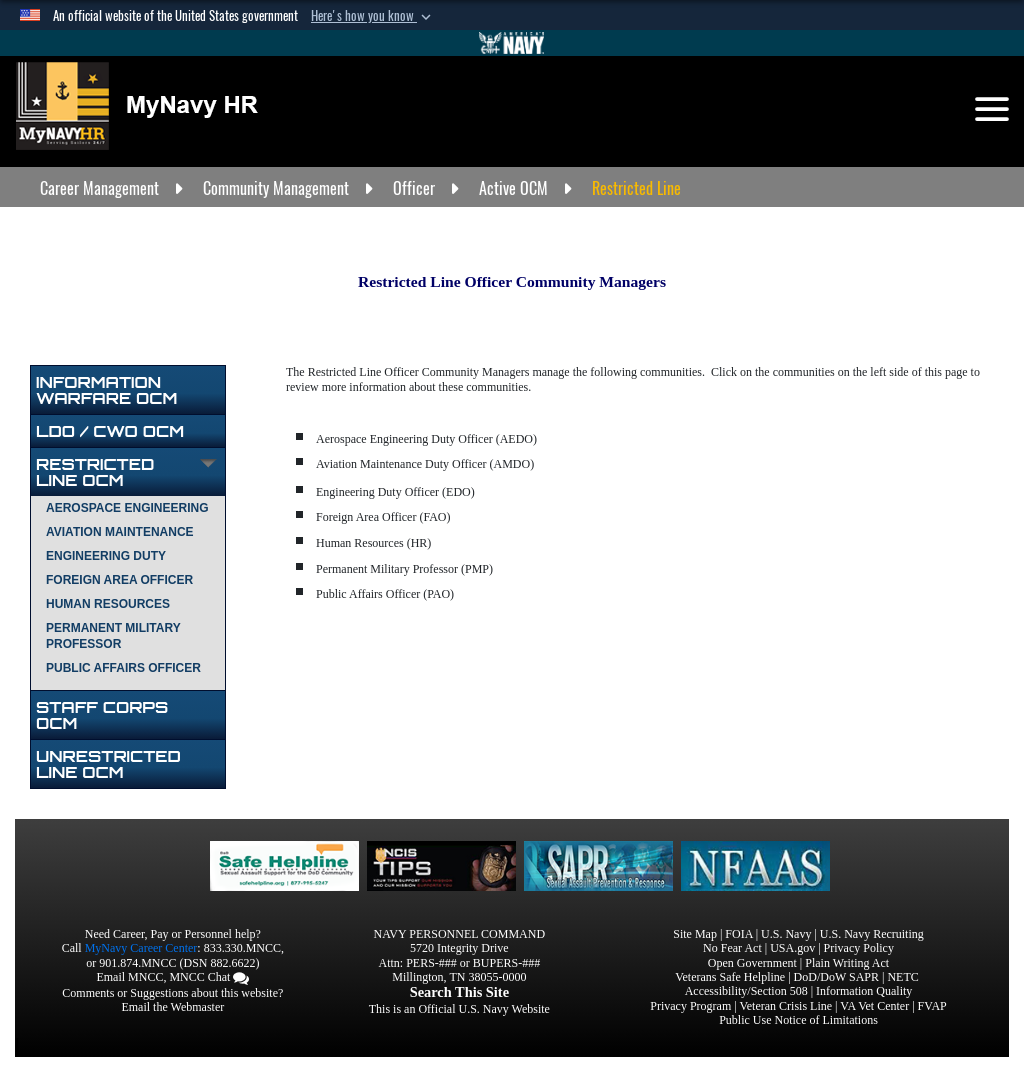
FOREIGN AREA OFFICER (119, 580)
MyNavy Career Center (141, 948)
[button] (373, 16)
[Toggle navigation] (992, 109)
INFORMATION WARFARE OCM (106, 390)
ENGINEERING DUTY (106, 556)
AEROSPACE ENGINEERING (127, 508)
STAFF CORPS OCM (102, 715)
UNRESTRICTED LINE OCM (108, 764)
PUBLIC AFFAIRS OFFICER (123, 668)
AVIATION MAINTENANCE (120, 532)
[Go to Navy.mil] (512, 43)
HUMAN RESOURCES (108, 604)
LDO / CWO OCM (110, 431)
